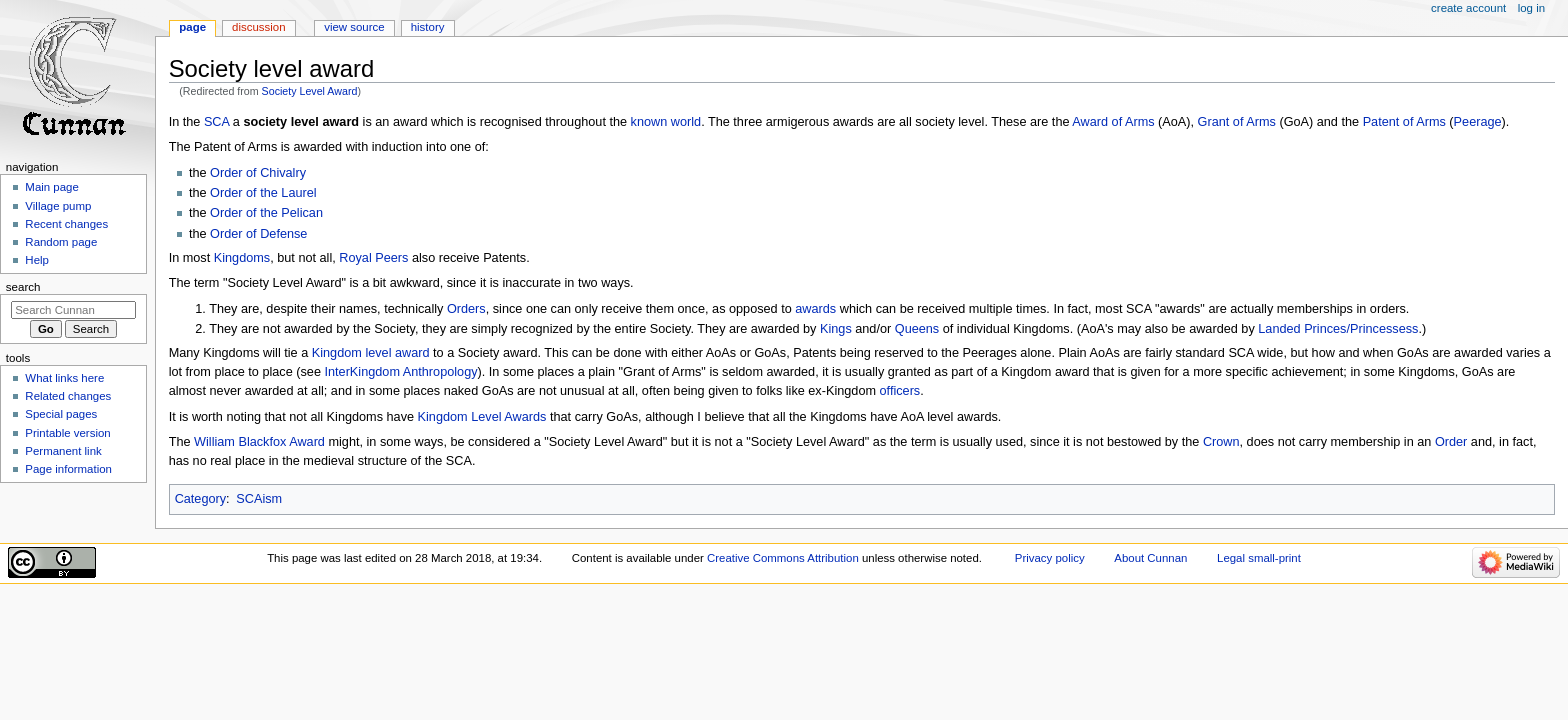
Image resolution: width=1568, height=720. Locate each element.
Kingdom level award (371, 353)
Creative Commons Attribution (783, 558)
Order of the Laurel (263, 193)
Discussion (258, 27)
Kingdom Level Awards (482, 417)
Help (37, 260)
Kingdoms (242, 258)
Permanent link (63, 451)
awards (815, 309)
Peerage (1478, 122)
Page (192, 27)
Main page (52, 187)
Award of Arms (1113, 122)
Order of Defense (258, 234)
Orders (466, 309)
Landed (1279, 329)
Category (200, 499)
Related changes (68, 396)
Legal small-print (1259, 558)
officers (900, 391)
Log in (1531, 8)
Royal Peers (373, 258)
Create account (1468, 8)
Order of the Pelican (266, 213)
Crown (1221, 442)
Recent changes (66, 224)
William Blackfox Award (259, 442)
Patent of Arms (1404, 122)
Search (23, 287)
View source (354, 27)
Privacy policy (1050, 558)
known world (666, 122)
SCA (216, 122)
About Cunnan (1150, 558)
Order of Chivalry (258, 173)
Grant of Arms (1237, 122)
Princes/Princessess (1361, 329)
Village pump (58, 206)
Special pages (61, 414)
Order (1451, 442)
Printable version (67, 433)
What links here (64, 378)
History (428, 27)
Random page (61, 242)
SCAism (259, 499)
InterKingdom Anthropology (400, 372)
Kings (836, 329)
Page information (68, 469)
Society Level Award (310, 91)
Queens (917, 329)
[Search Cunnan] (73, 310)
